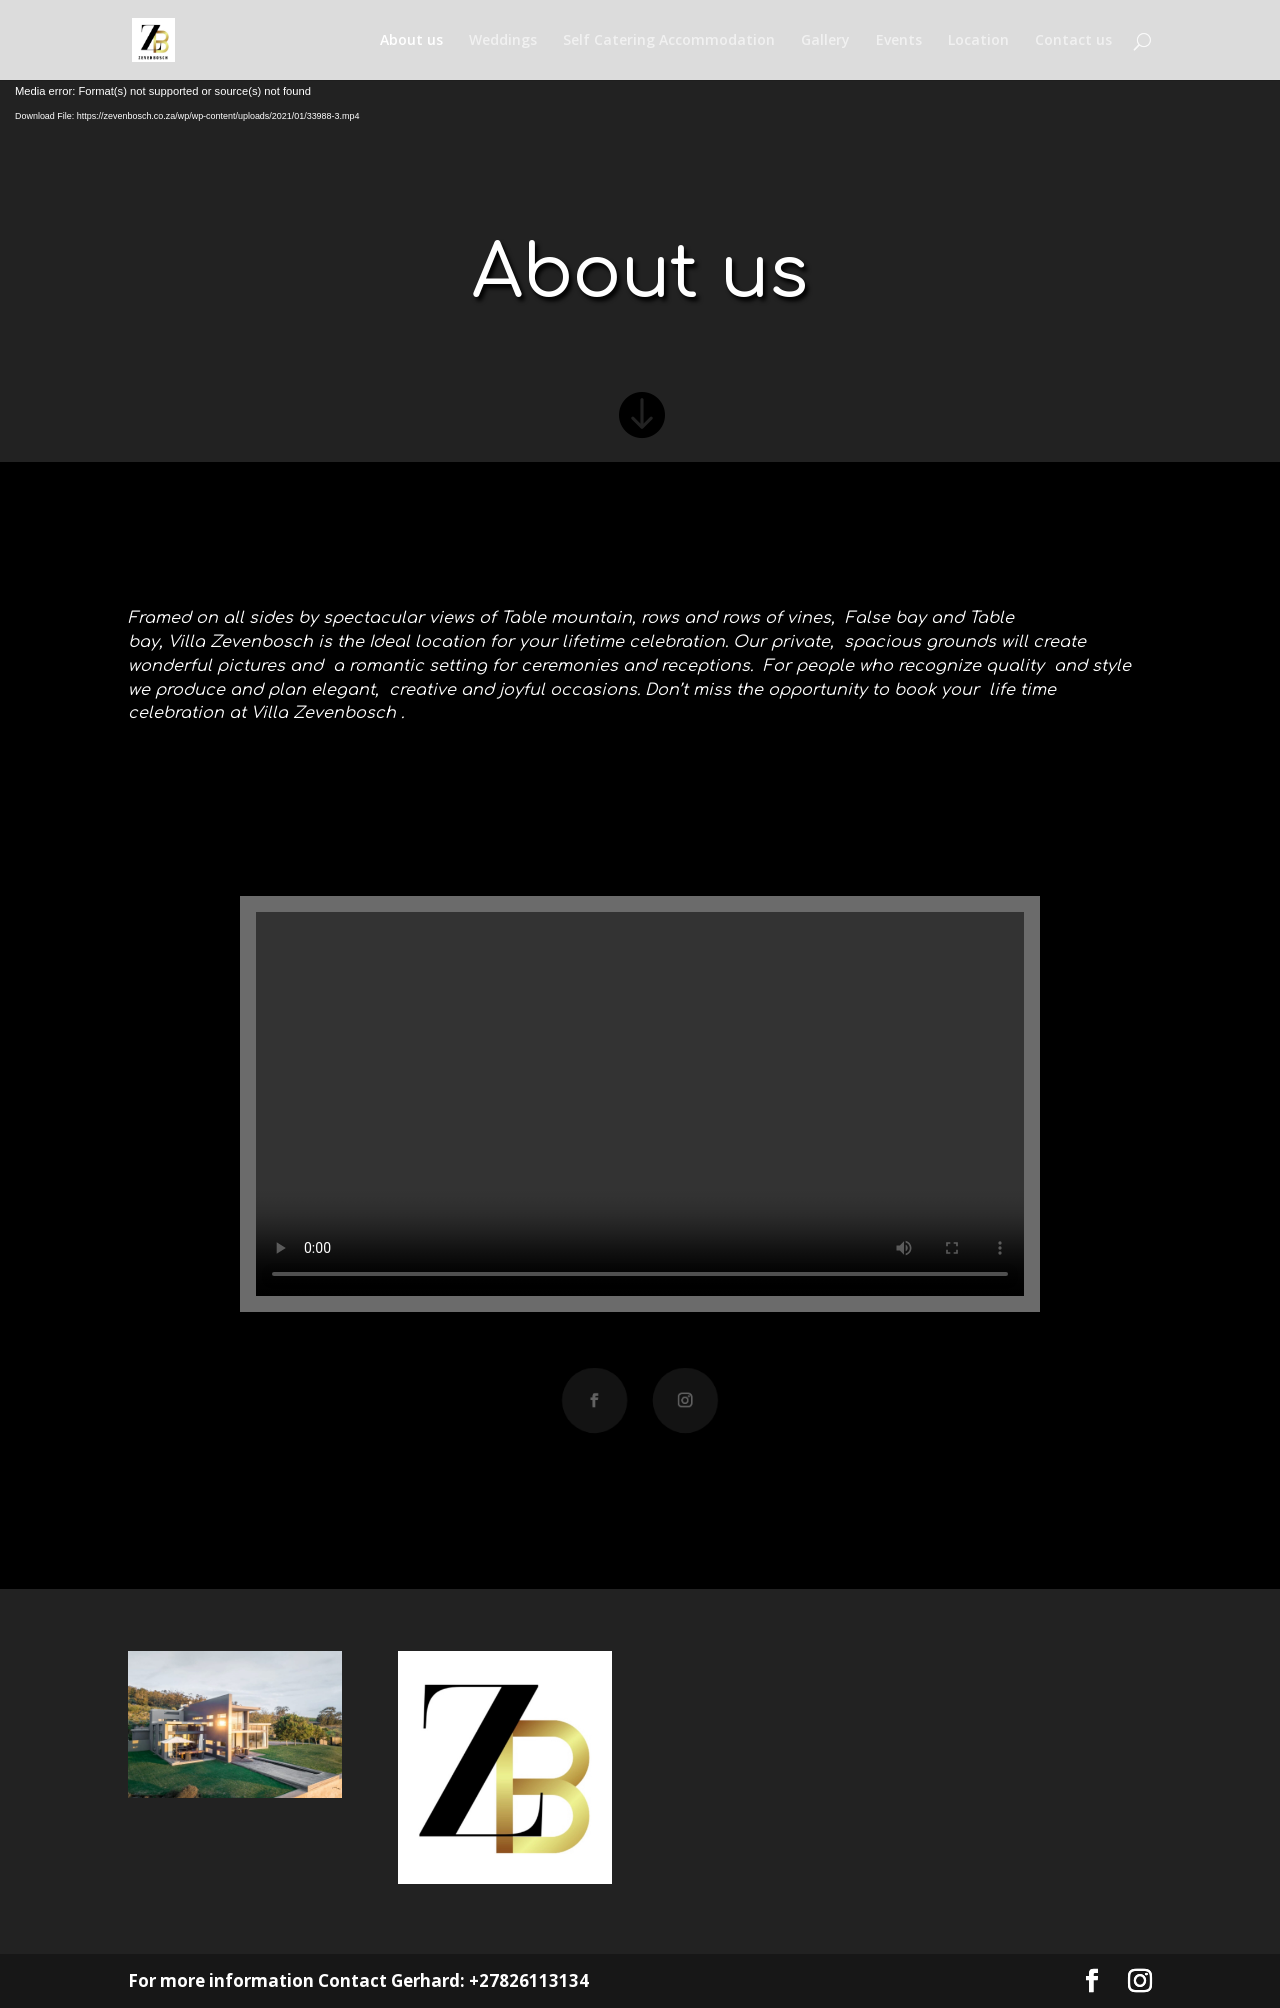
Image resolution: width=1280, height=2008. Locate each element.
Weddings (503, 41)
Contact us (1073, 41)
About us (411, 41)
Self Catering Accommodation (669, 41)
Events (899, 41)
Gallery (825, 41)
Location (978, 41)
